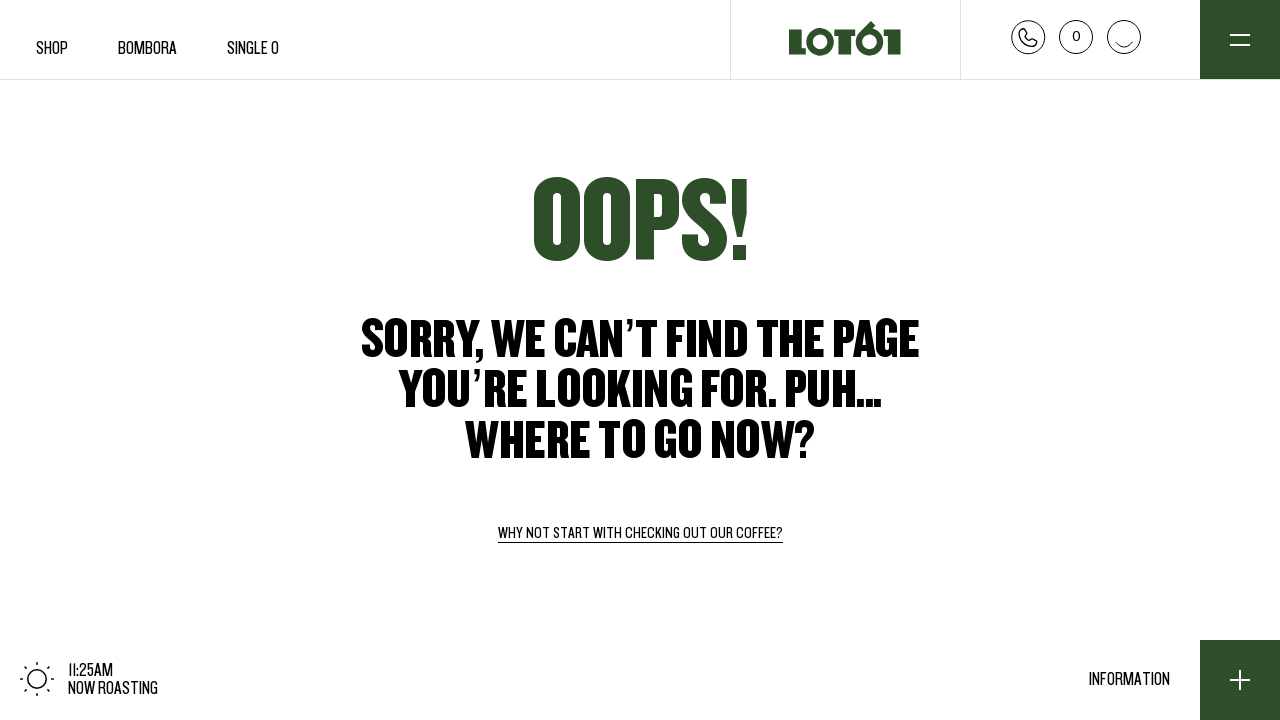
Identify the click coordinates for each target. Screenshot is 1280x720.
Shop (52, 48)
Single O (253, 48)
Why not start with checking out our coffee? (640, 534)
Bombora (147, 48)
